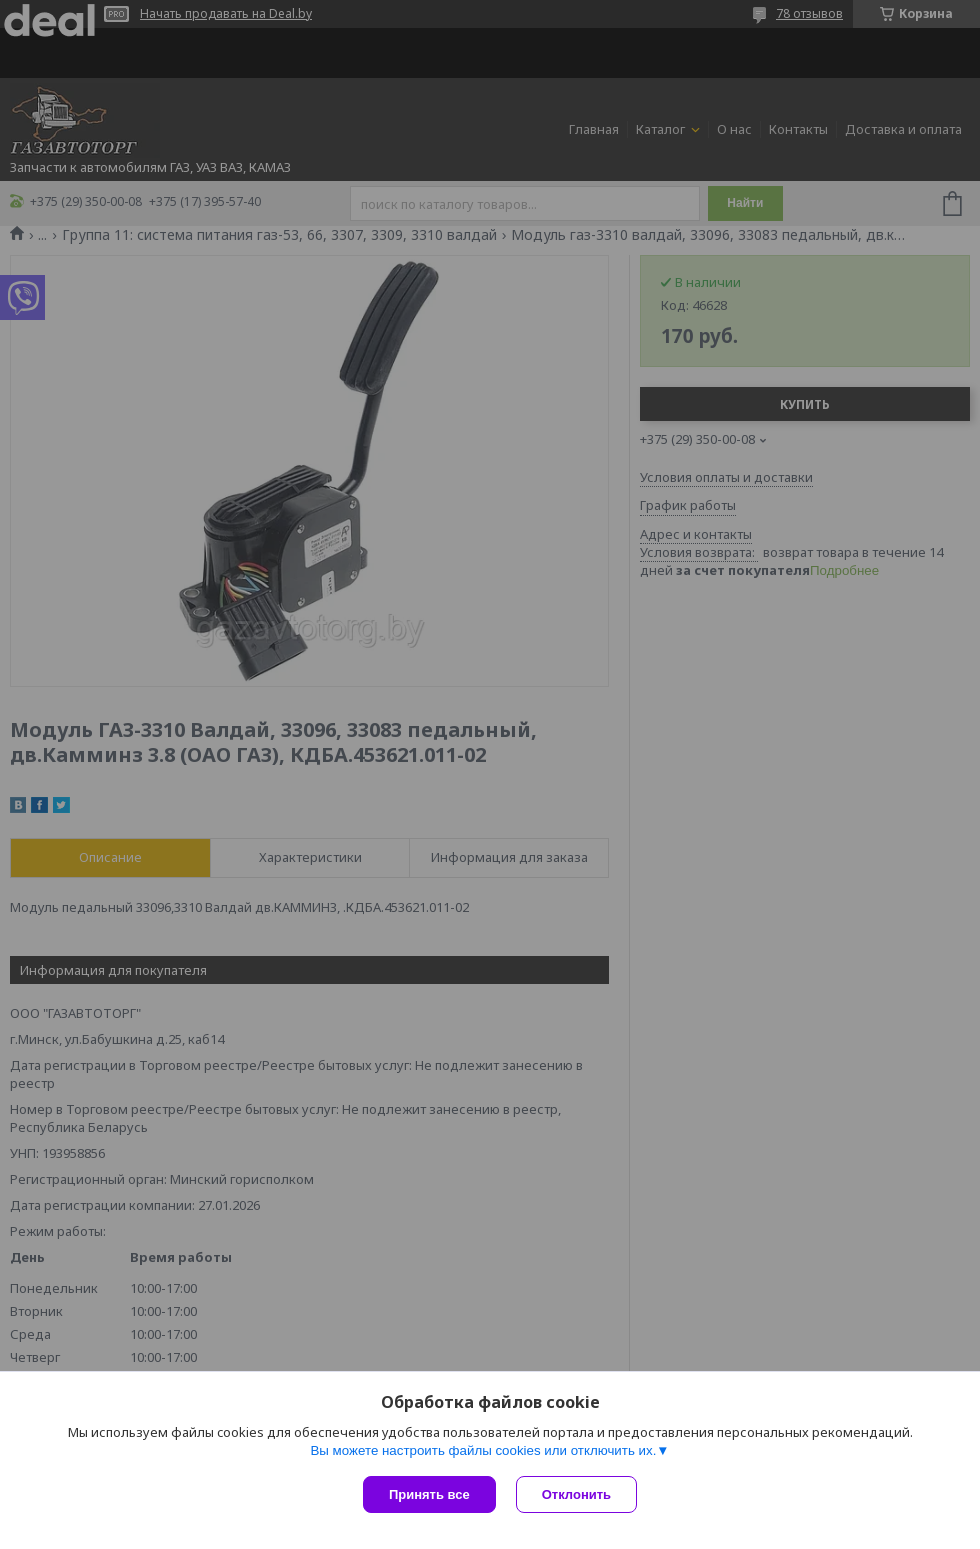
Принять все (429, 1494)
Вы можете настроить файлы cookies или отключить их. (483, 1450)
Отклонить (576, 1494)
